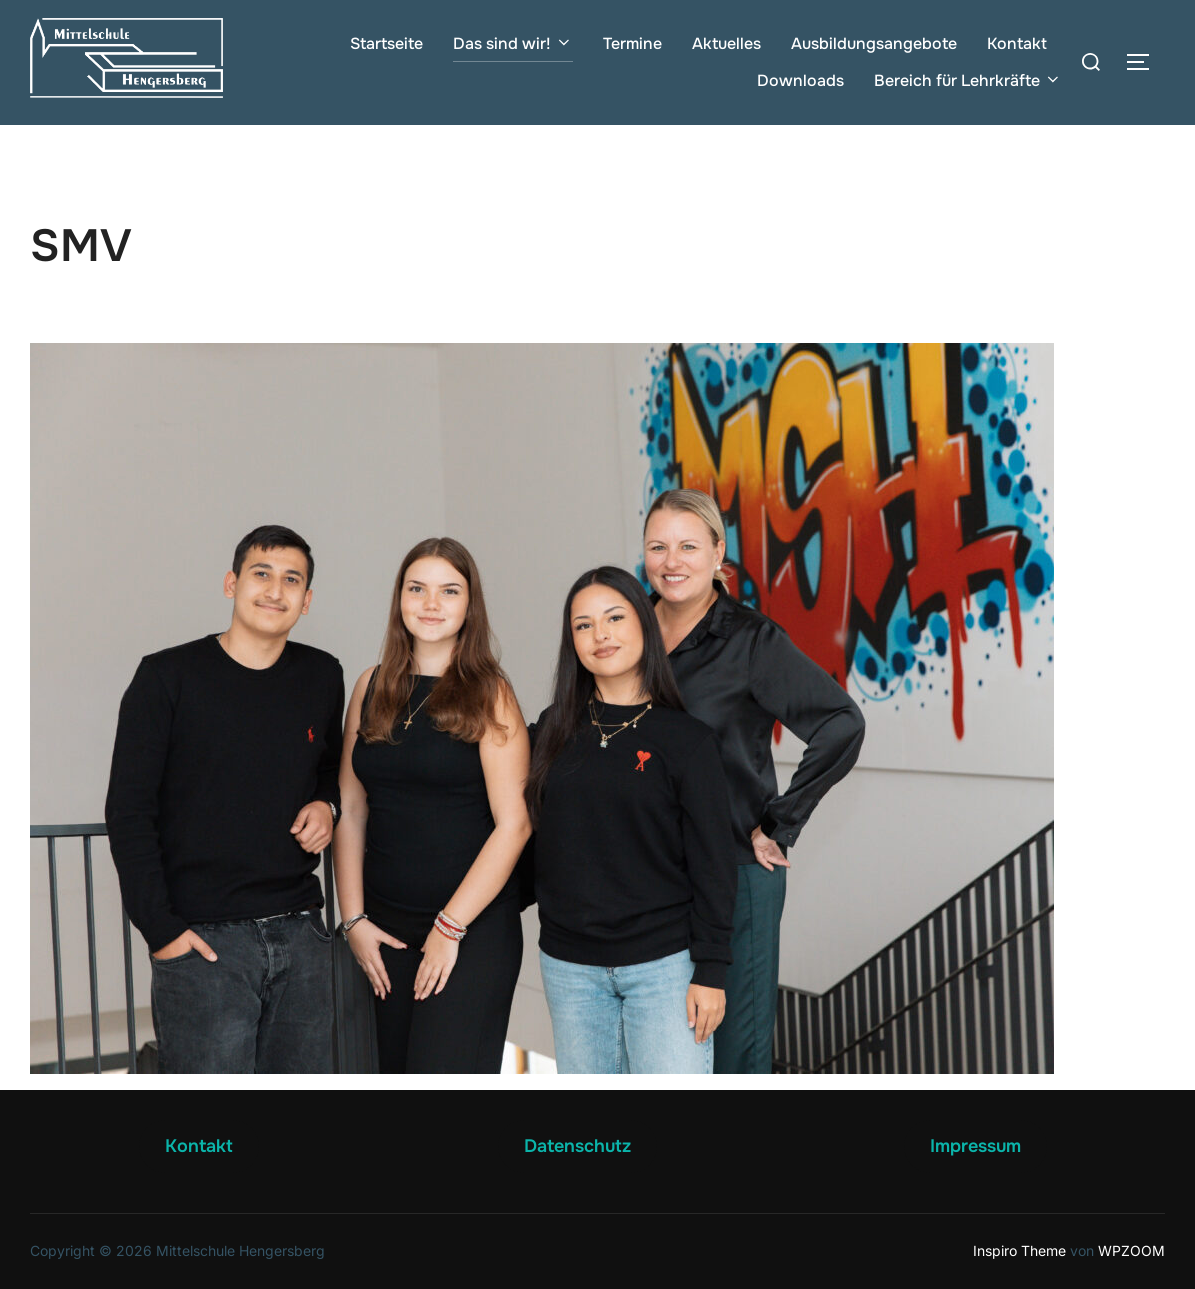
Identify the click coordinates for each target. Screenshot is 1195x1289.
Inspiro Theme (1019, 1250)
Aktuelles (726, 43)
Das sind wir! (513, 43)
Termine (632, 43)
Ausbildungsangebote (874, 43)
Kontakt (1017, 43)
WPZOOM (1131, 1250)
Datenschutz (577, 1146)
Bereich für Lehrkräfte (968, 80)
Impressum (975, 1146)
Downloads (800, 80)
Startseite (386, 43)
